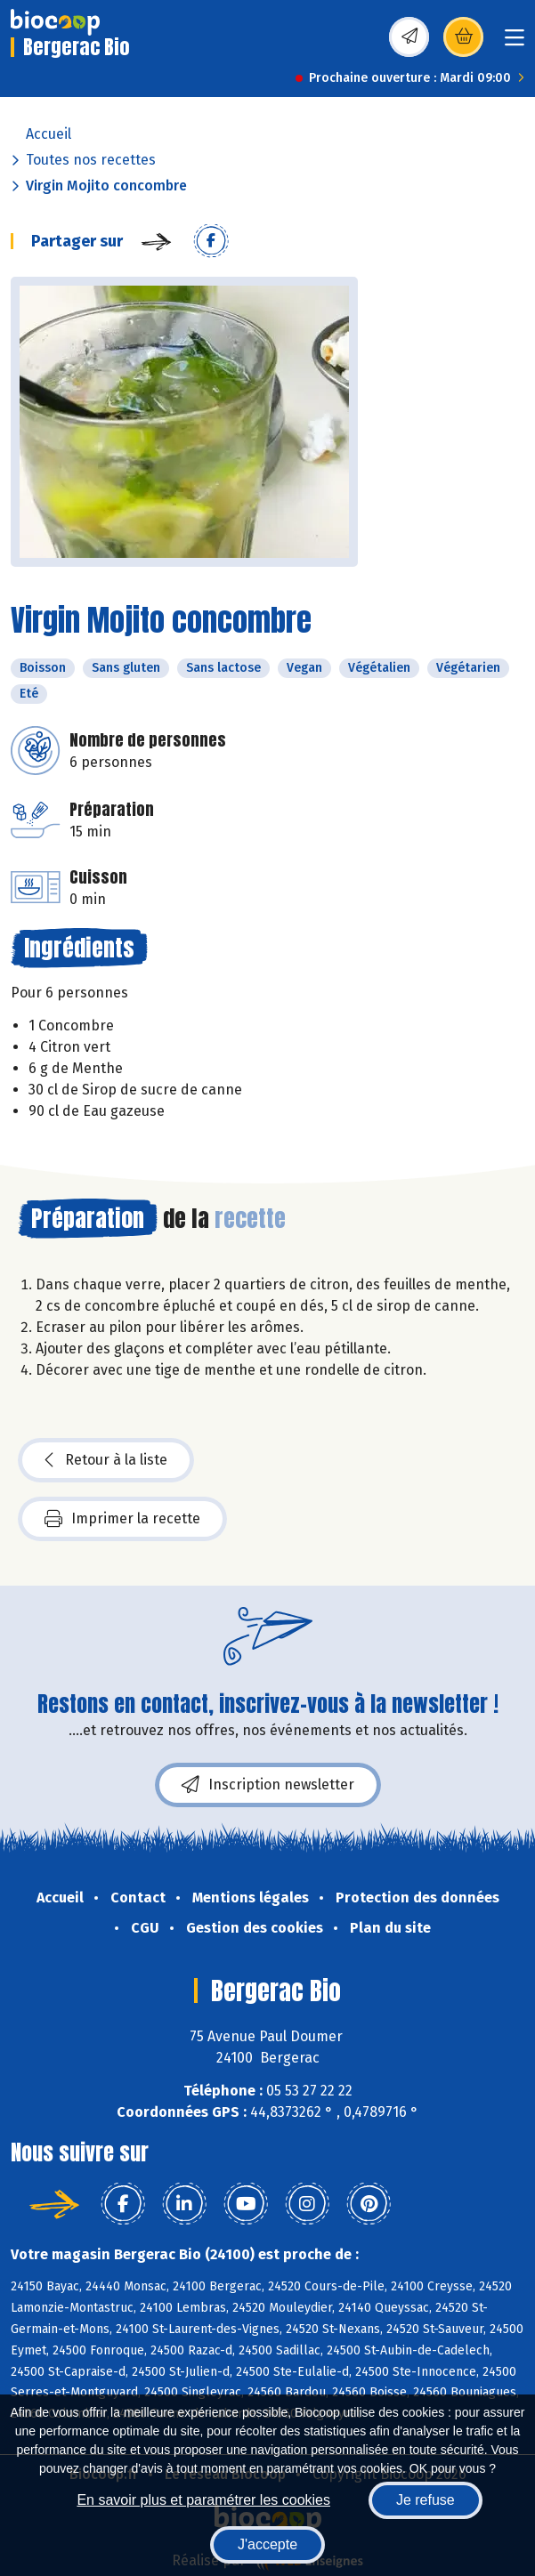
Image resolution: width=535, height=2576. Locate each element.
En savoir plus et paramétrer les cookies (203, 2499)
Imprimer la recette (122, 1519)
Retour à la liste (106, 1460)
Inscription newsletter (268, 1785)
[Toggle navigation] (514, 43)
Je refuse (425, 2499)
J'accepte (267, 2544)
